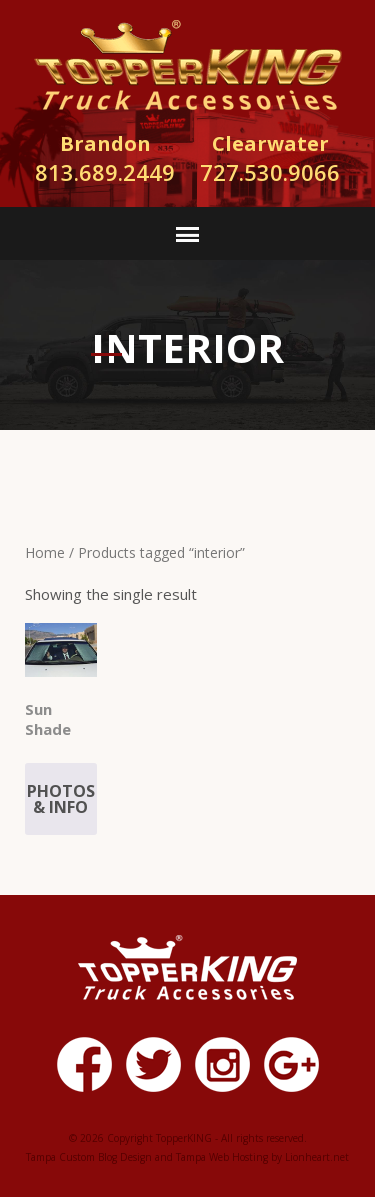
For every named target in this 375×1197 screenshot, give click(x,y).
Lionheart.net (317, 1157)
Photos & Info (61, 799)
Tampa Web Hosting (222, 1157)
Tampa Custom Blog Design (89, 1157)
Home (45, 552)
